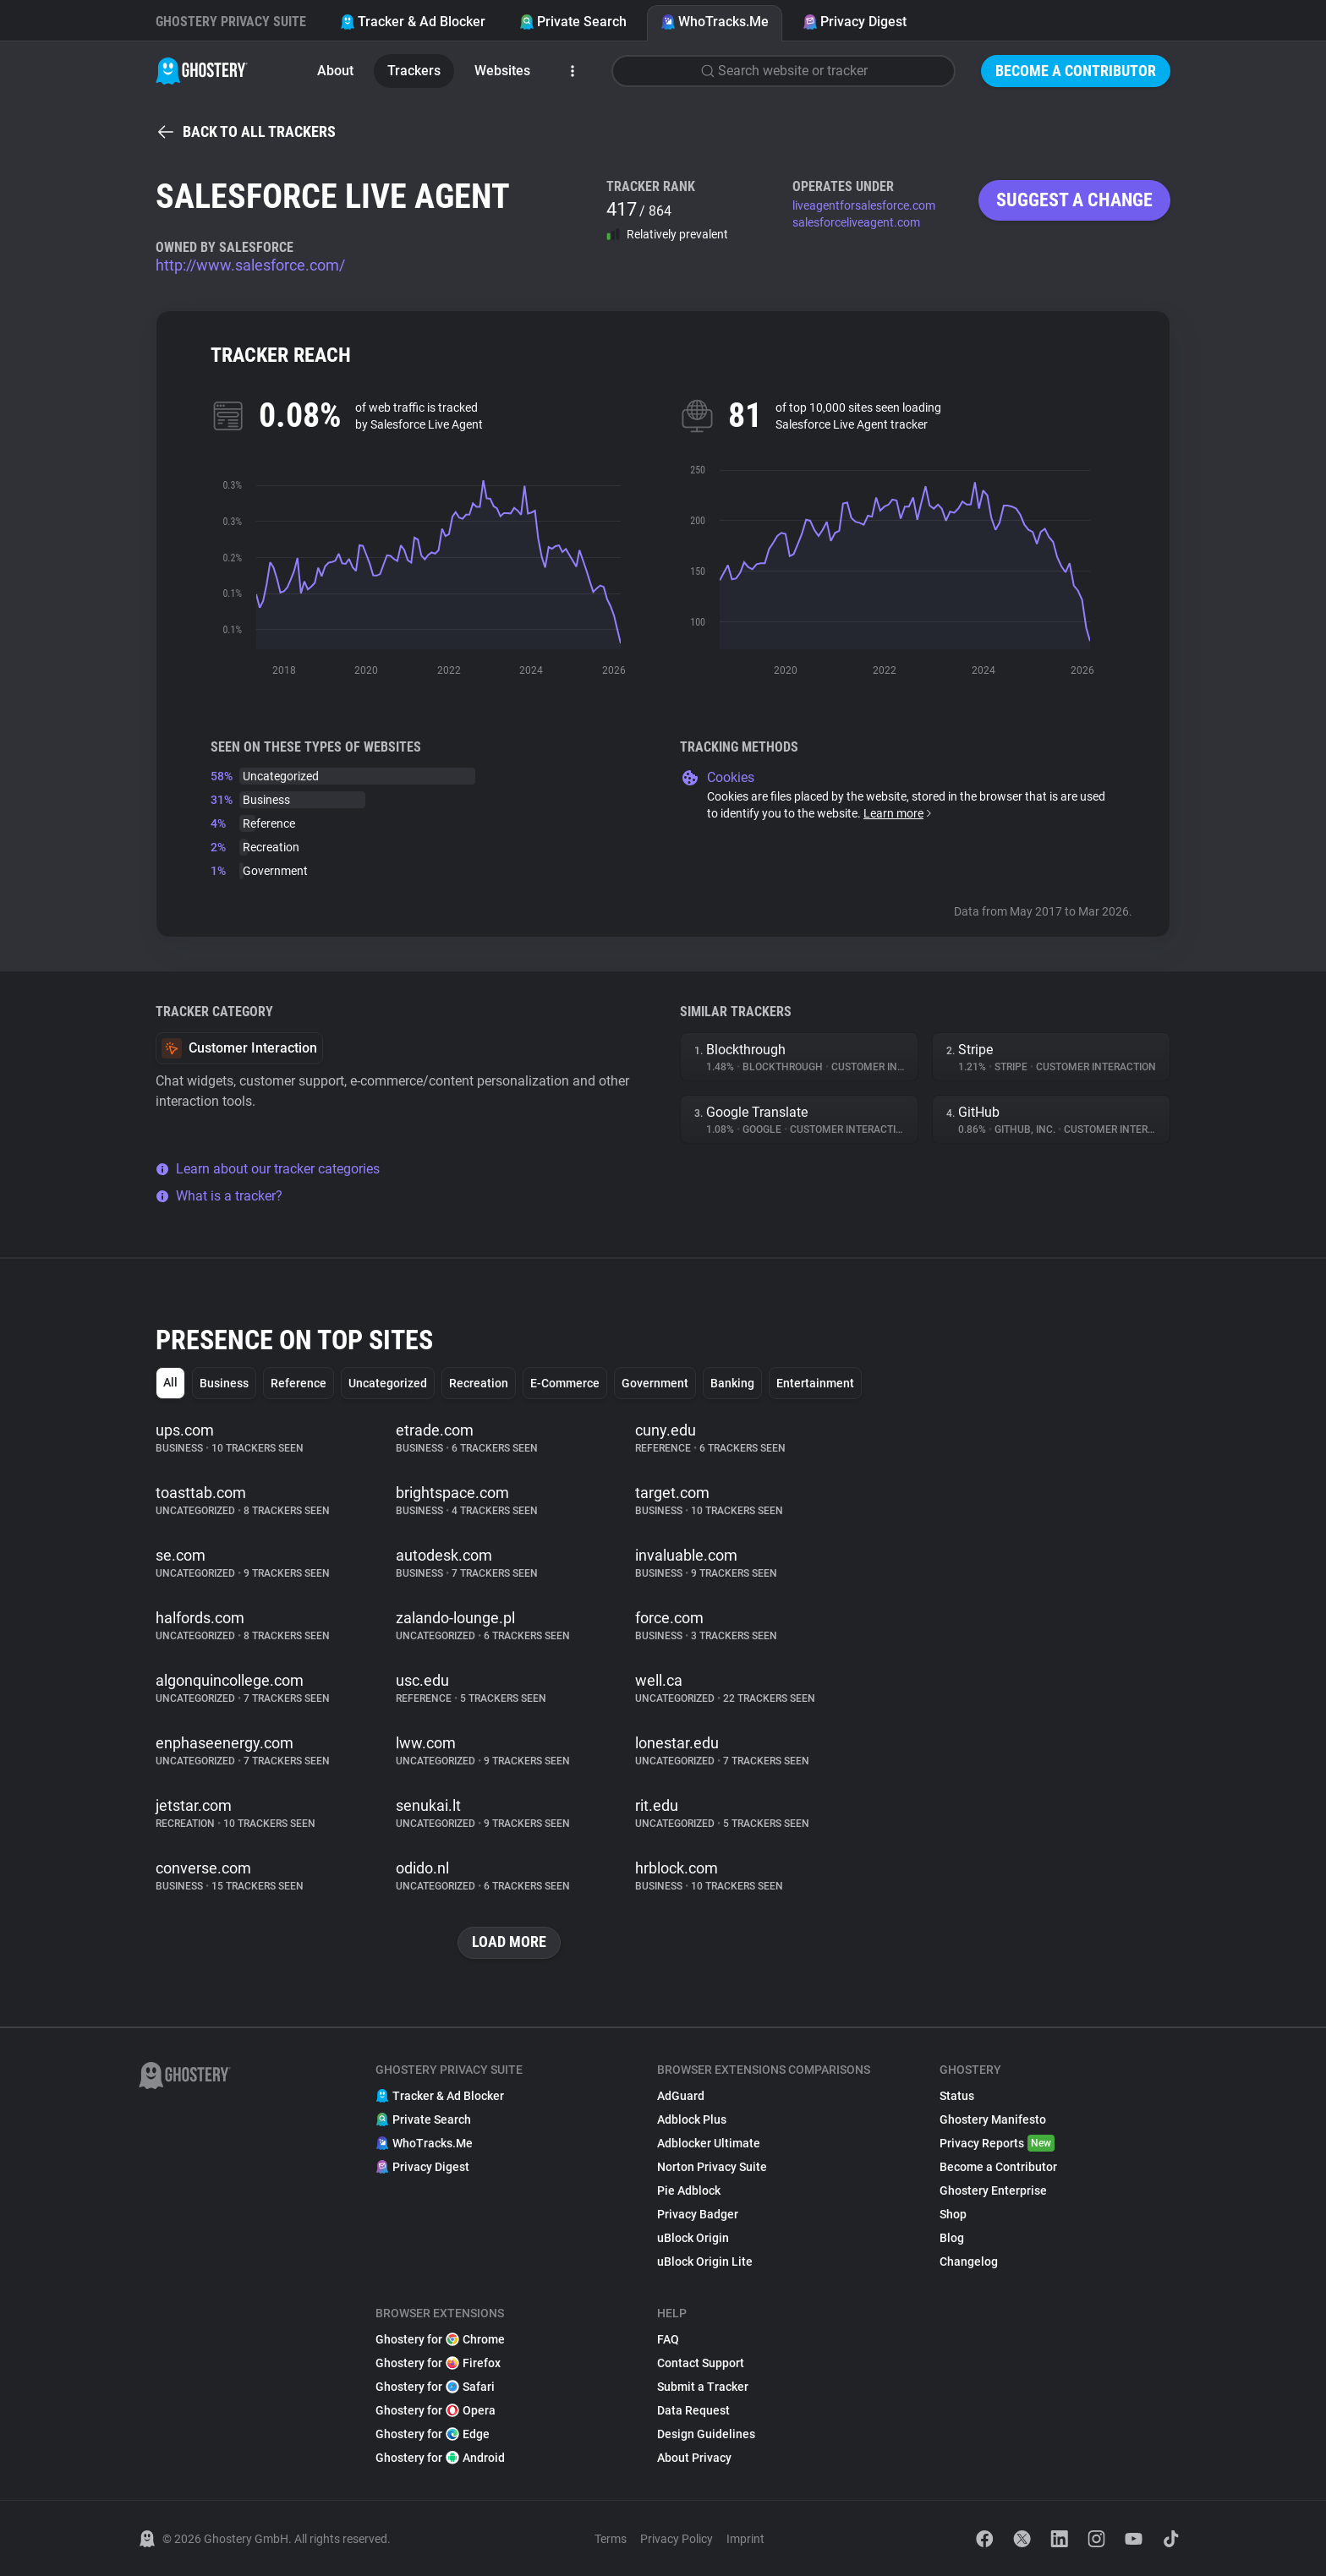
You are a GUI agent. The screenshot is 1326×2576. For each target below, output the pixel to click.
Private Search (573, 22)
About (335, 71)
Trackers (414, 71)
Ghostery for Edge (432, 2434)
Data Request (693, 2410)
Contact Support (700, 2363)
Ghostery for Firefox (438, 2363)
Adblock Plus (691, 2119)
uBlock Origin (693, 2238)
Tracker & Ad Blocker (412, 22)
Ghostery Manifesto (993, 2119)
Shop (953, 2214)
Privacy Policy (676, 2539)
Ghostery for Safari (435, 2386)
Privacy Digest (855, 22)
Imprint (745, 2539)
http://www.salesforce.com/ (250, 265)
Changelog (969, 2261)
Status (957, 2096)
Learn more (898, 813)
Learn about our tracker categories (268, 1169)
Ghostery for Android (440, 2457)
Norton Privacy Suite (712, 2167)
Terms (611, 2539)
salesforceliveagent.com (856, 222)
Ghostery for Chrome (440, 2339)
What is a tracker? (219, 1196)
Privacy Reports (997, 2143)
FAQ (668, 2339)
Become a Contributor (1075, 70)
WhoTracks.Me (714, 22)
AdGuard (680, 2096)
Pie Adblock (689, 2190)
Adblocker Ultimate (708, 2143)
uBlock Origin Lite (705, 2261)
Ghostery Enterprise (993, 2190)
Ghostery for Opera (435, 2410)
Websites (502, 71)
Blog (952, 2238)
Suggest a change (1074, 200)
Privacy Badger (697, 2214)
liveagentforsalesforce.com (863, 205)
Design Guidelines (706, 2434)
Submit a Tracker (702, 2386)
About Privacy (694, 2457)
